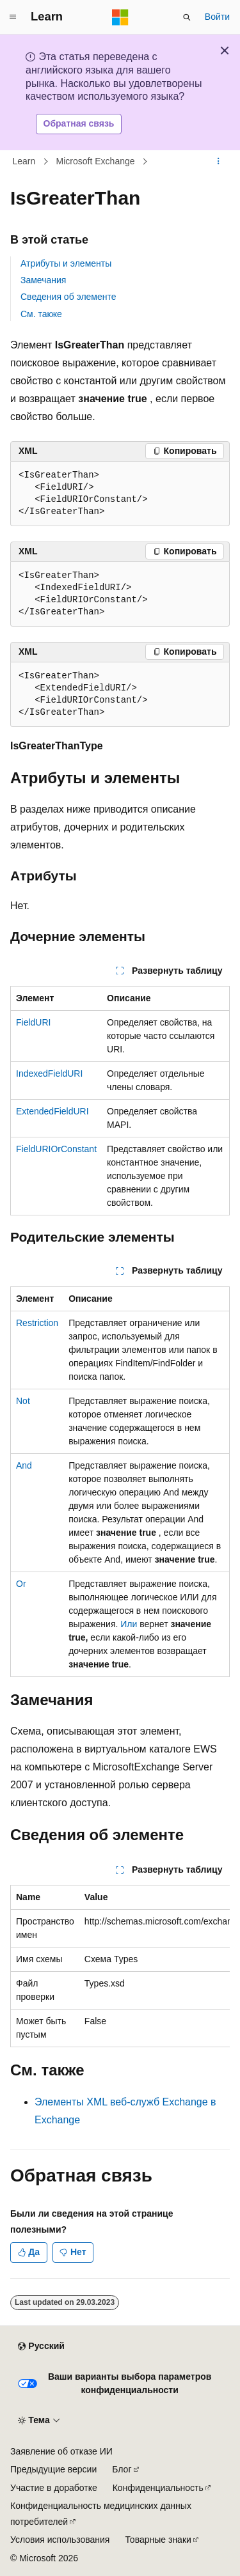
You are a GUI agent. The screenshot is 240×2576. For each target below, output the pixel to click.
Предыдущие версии (53, 2469)
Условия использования (59, 2539)
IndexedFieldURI (49, 1073)
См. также (41, 314)
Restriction (37, 1323)
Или (128, 1624)
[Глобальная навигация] (13, 17)
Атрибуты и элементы (65, 263)
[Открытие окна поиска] (187, 17)
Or (21, 1584)
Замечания (43, 280)
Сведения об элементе (68, 297)
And (24, 1465)
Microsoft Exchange (95, 161)
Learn (24, 161)
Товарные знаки (158, 2539)
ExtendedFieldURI (52, 1111)
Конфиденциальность (158, 2488)
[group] (120, 1966)
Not (23, 1401)
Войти (217, 17)
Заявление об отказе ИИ (61, 2451)
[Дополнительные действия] (218, 161)
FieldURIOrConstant (56, 1149)
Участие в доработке (53, 2488)
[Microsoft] (120, 17)
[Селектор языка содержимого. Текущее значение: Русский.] (41, 2346)
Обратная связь (79, 123)
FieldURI (33, 1022)
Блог (121, 2469)
